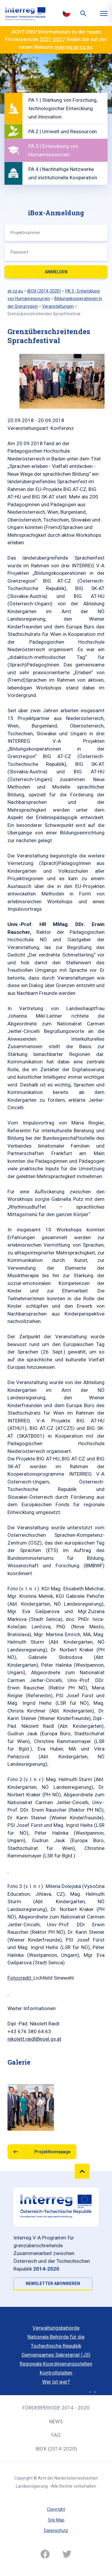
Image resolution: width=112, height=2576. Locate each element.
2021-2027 (52, 39)
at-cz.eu (15, 291)
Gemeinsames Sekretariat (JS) (56, 2355)
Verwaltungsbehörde (56, 2328)
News (56, 2422)
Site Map (56, 2520)
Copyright (56, 2509)
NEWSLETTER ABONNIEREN (53, 2283)
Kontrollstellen (56, 2373)
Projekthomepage (52, 2151)
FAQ (56, 2435)
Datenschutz (56, 2530)
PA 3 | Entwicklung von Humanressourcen (53, 150)
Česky (66, 12)
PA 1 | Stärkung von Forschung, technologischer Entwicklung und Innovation (62, 108)
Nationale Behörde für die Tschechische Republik (56, 2341)
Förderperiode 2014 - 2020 (56, 2408)
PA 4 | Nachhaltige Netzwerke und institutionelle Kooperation (62, 173)
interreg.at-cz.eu (73, 47)
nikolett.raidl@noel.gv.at (34, 2039)
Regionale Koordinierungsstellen (56, 2364)
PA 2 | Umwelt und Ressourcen (62, 131)
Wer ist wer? (56, 2382)
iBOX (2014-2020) (56, 2449)
